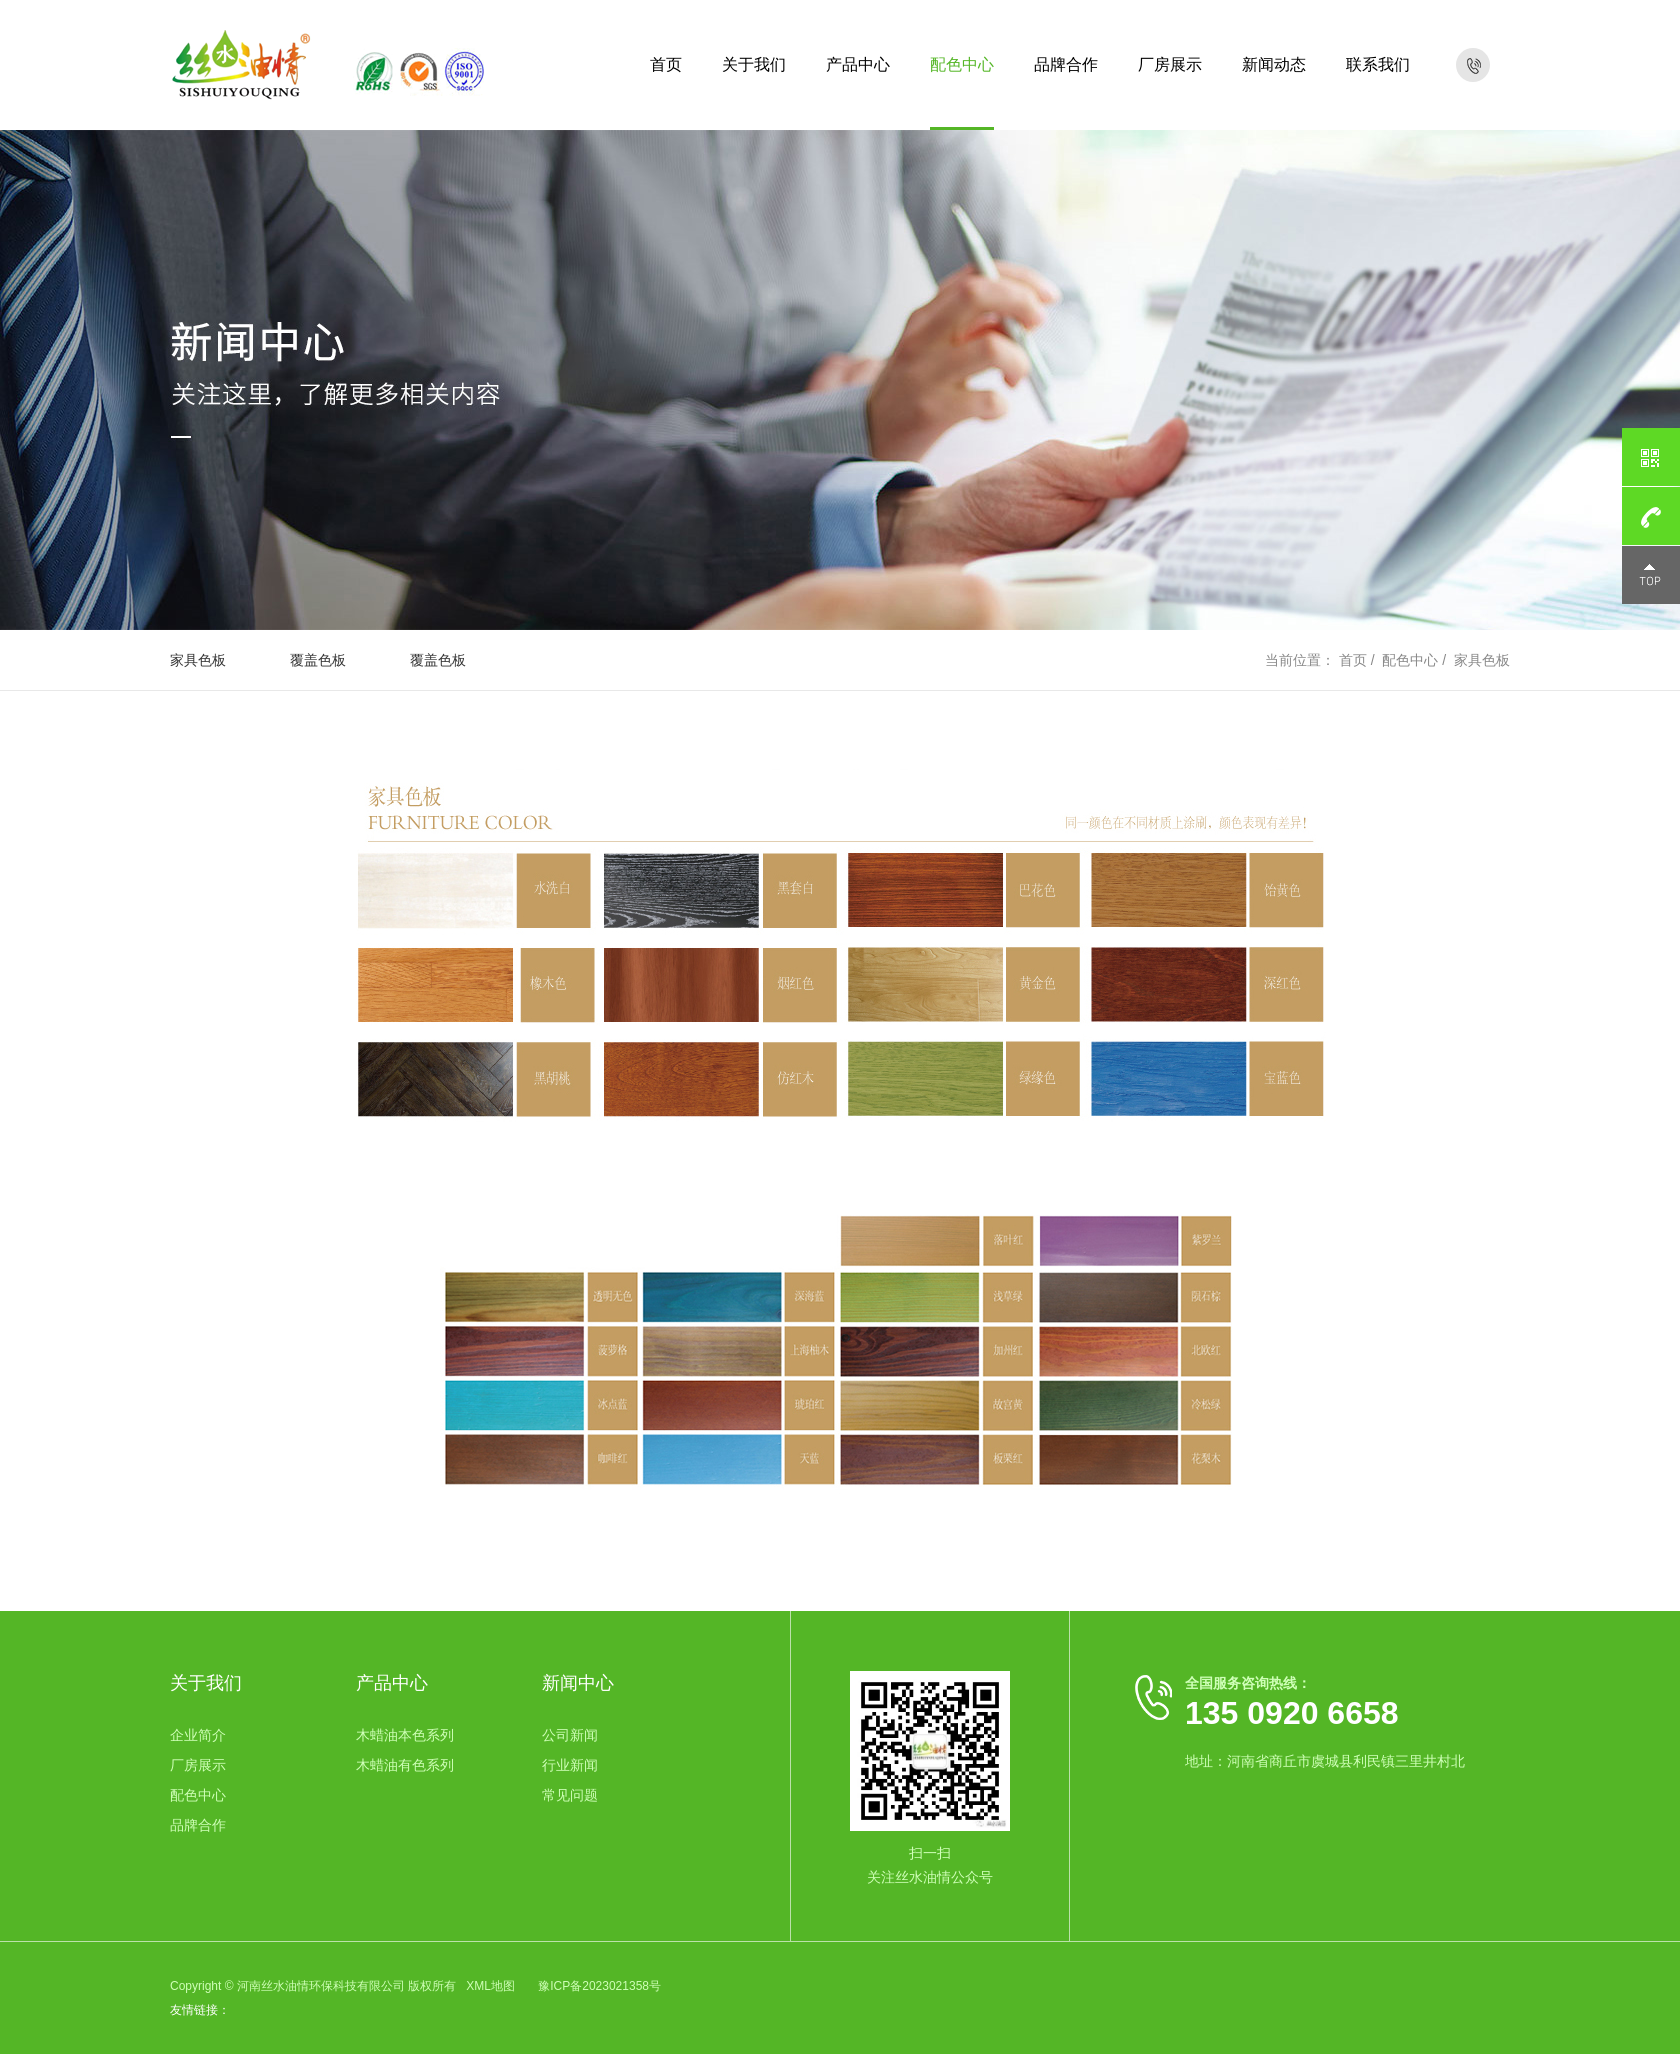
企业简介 (198, 1735)
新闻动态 (1274, 64)
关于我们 (754, 64)
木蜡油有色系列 (405, 1765)
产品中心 (858, 64)
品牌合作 (1066, 64)
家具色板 (198, 660)
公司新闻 (570, 1735)
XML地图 (490, 1986)
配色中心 (962, 64)
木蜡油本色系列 (405, 1735)
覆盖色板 (318, 660)
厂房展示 (1170, 64)
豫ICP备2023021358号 (599, 1986)
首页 (666, 64)
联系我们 (1378, 64)
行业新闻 (570, 1765)
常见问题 (570, 1795)
